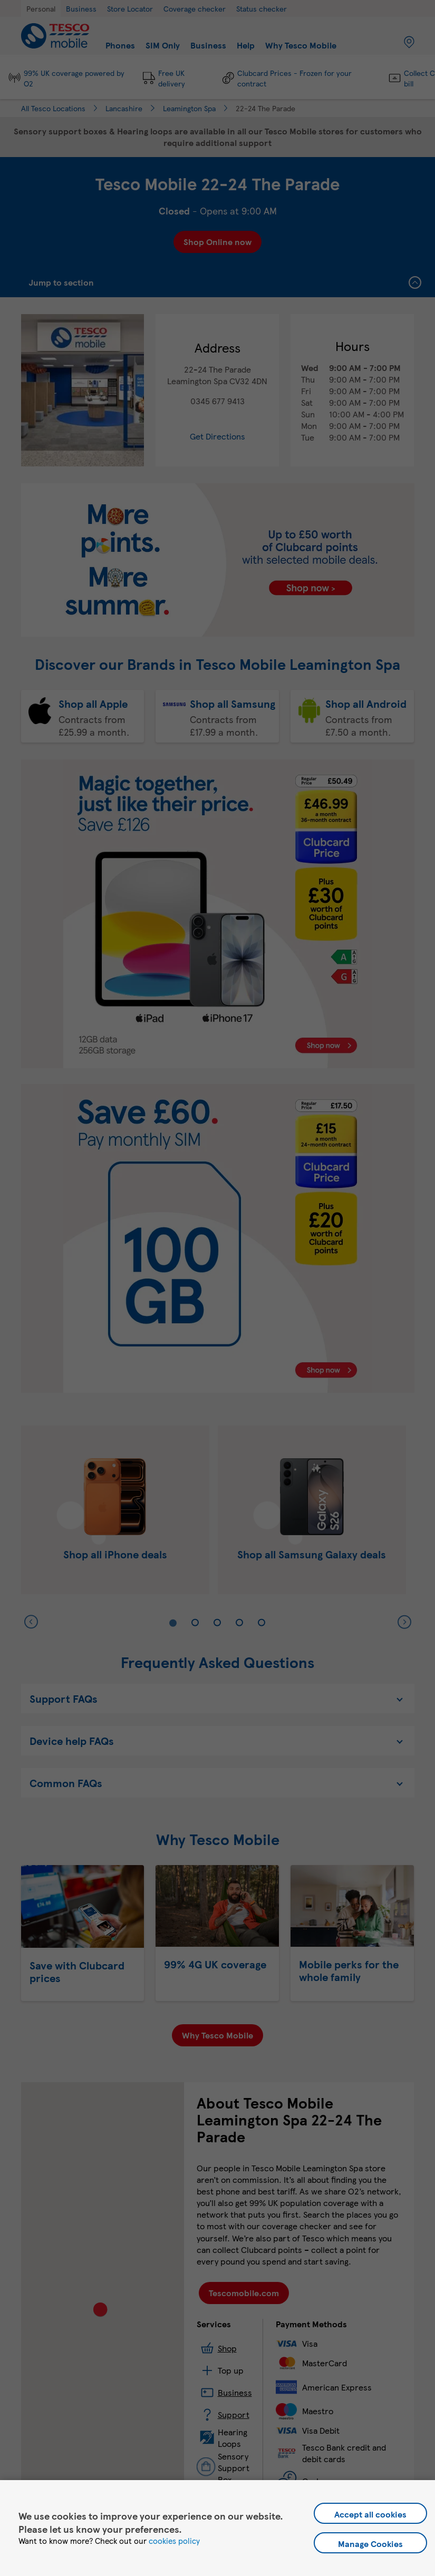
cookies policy (174, 2540)
